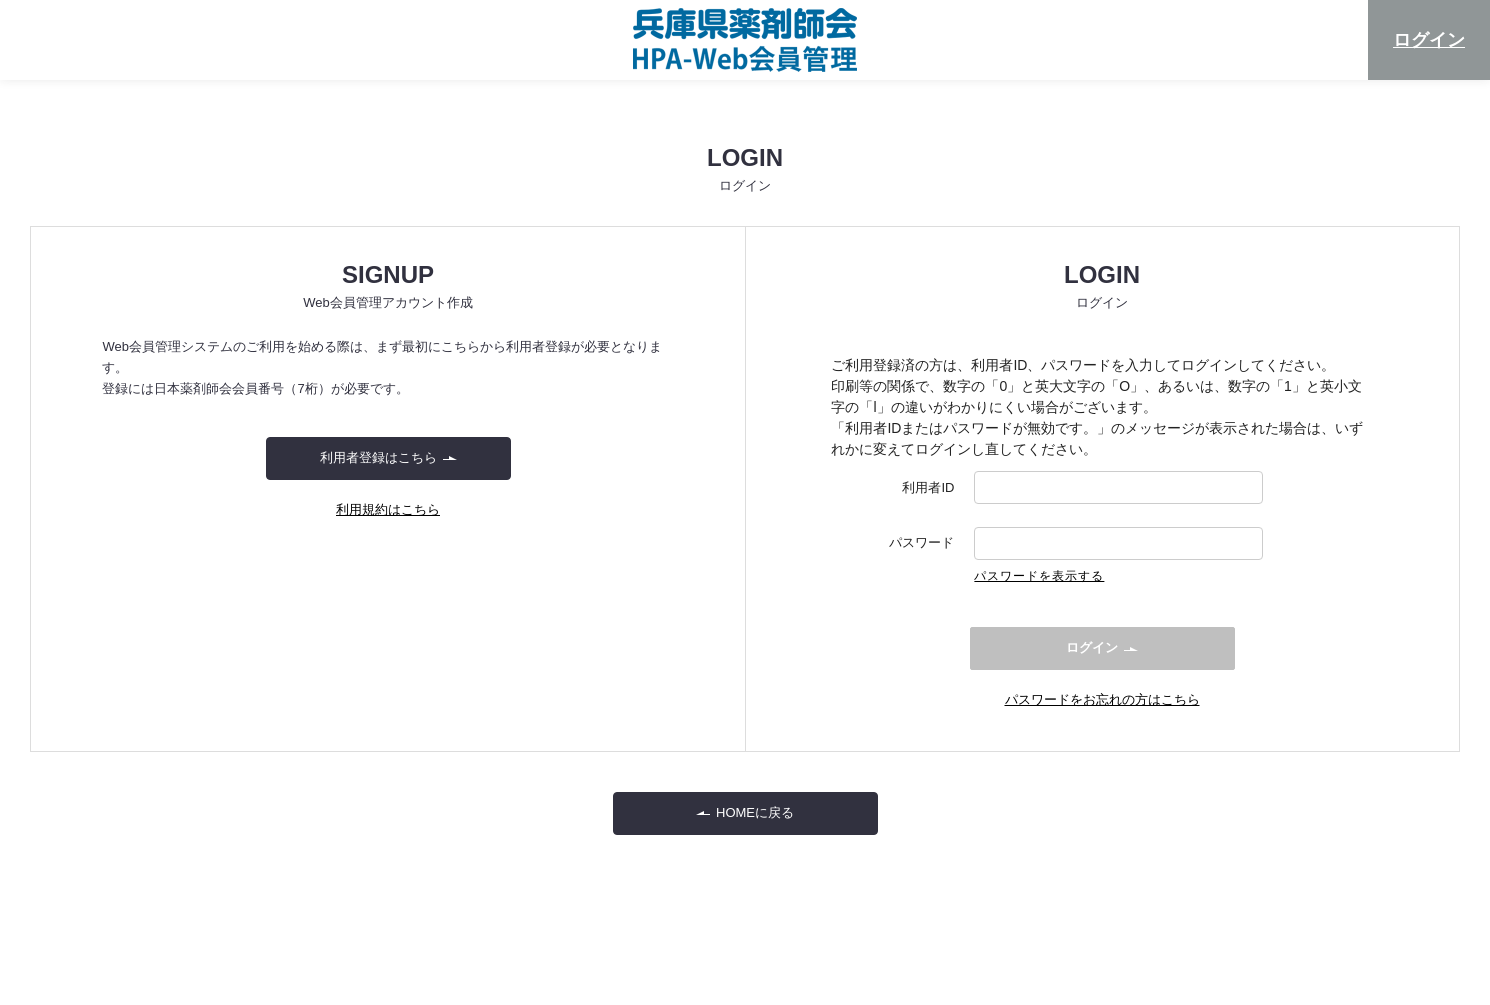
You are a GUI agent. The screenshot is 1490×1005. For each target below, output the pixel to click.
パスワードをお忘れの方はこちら (1102, 699)
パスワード (921, 543)
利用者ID (928, 487)
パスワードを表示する (1039, 576)
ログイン (1429, 40)
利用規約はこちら (388, 509)
